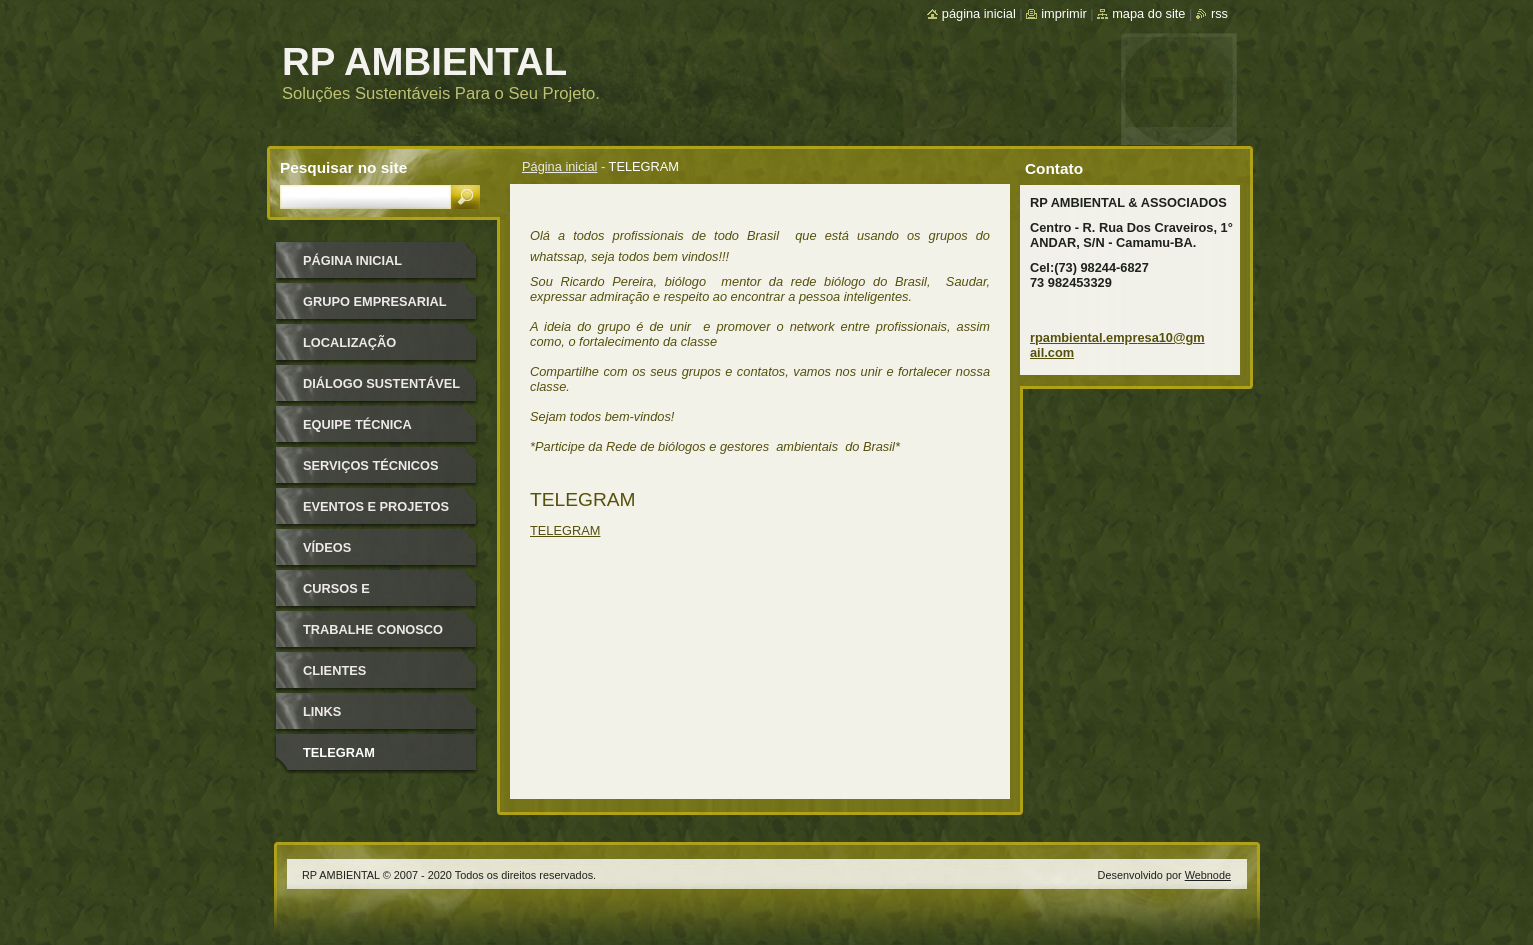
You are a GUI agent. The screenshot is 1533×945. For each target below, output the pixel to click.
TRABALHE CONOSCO (373, 629)
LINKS (322, 711)
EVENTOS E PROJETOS (376, 506)
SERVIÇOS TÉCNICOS (371, 465)
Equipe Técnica (357, 424)
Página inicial (559, 166)
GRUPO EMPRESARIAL (375, 301)
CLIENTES (334, 670)
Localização (349, 342)
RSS (1219, 13)
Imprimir (1064, 13)
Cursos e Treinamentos (354, 595)
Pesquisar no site (343, 167)
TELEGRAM (565, 530)
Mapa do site (1148, 13)
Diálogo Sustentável (381, 383)
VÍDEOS (327, 547)
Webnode (1208, 875)
